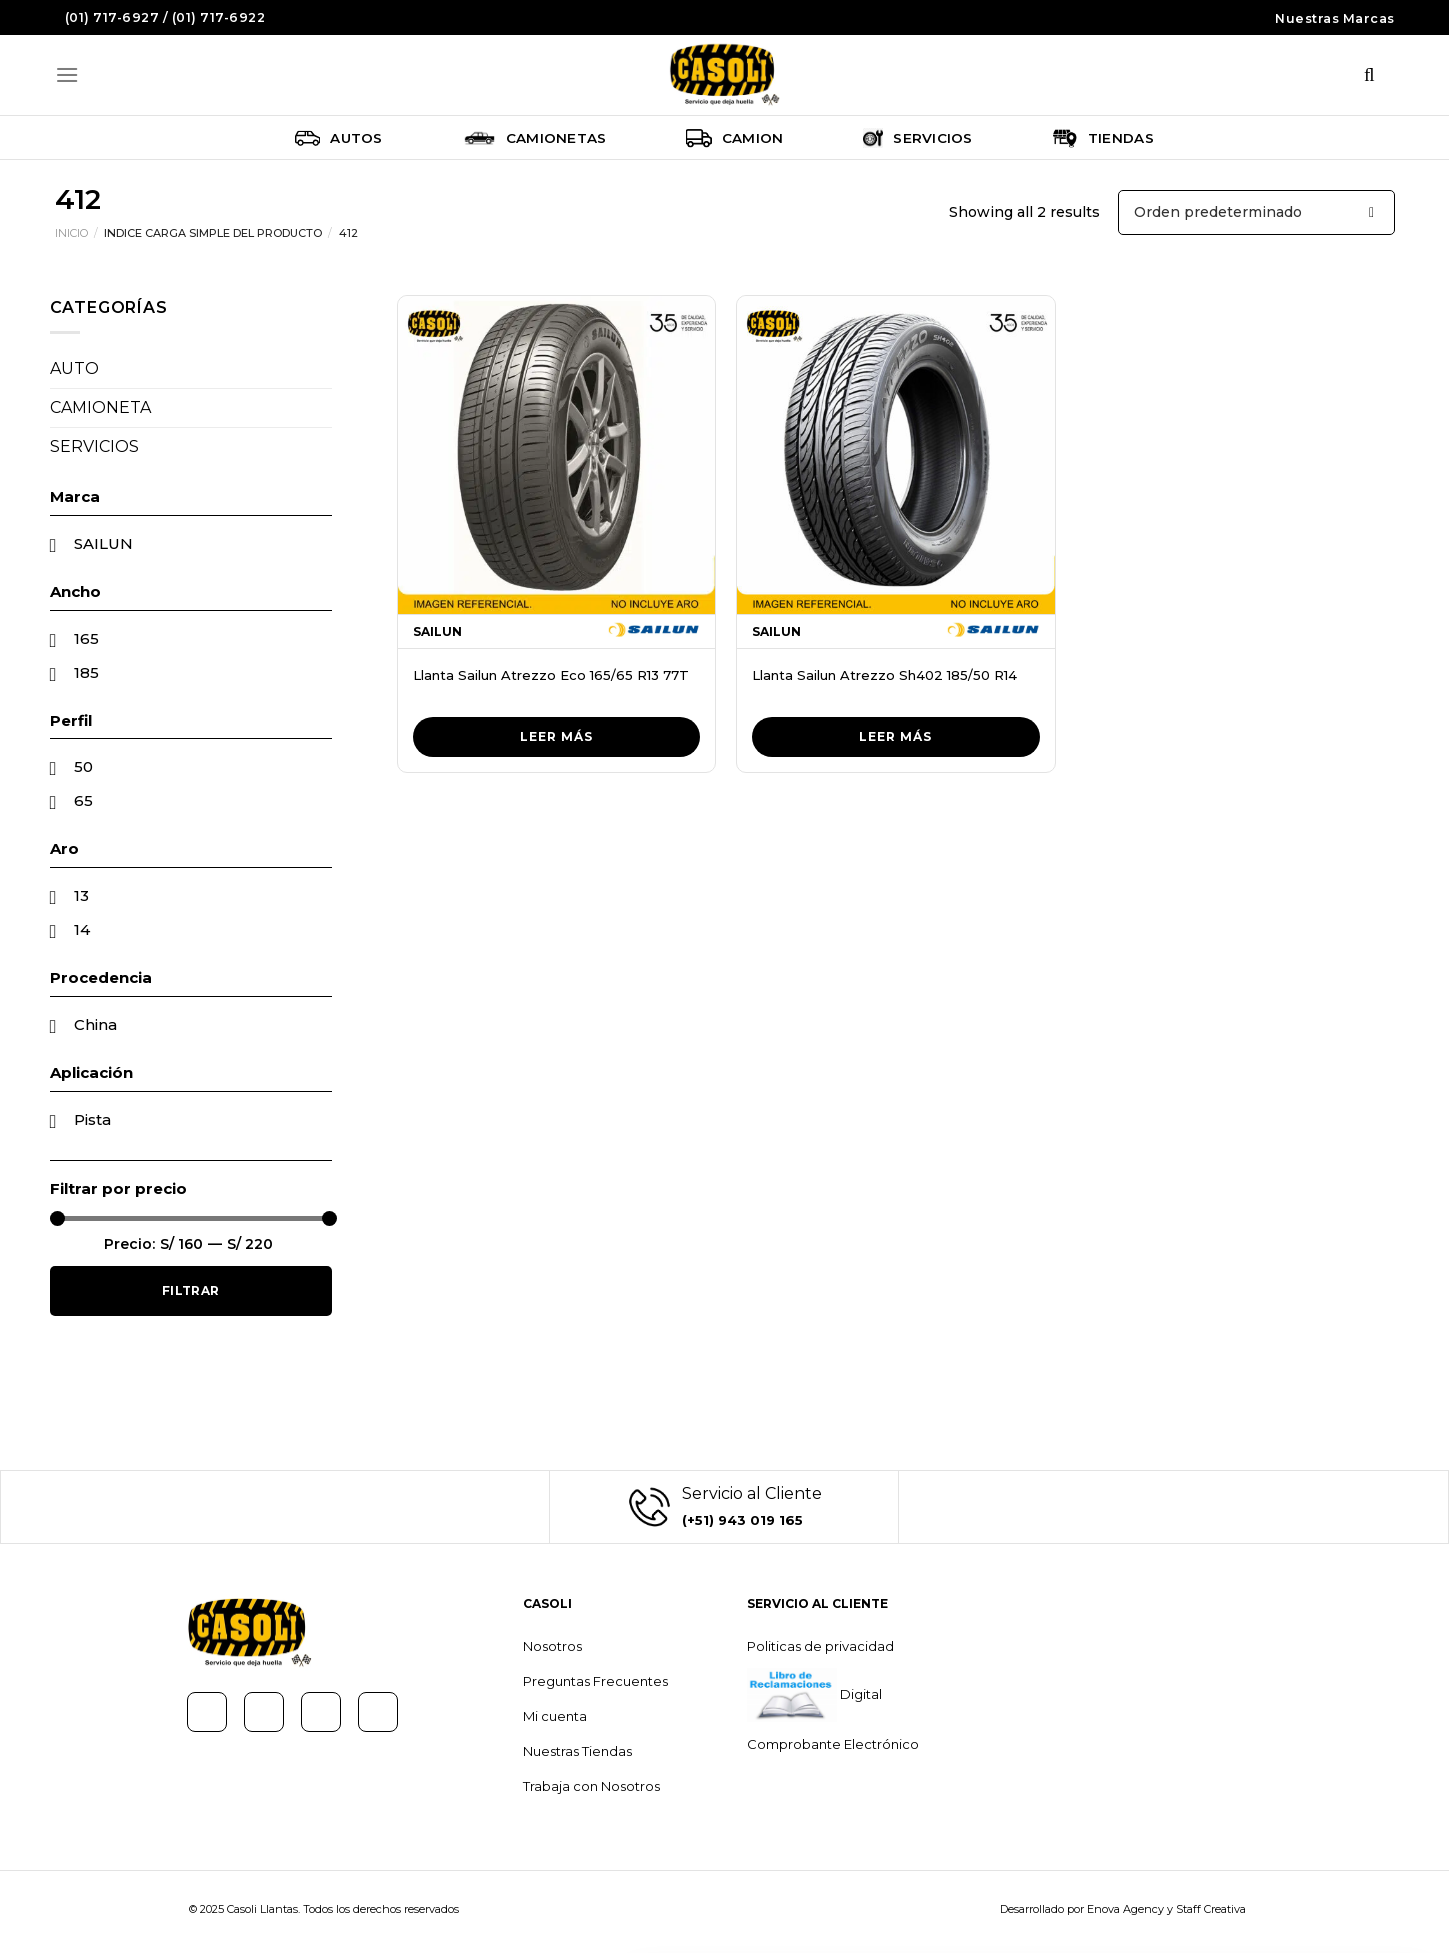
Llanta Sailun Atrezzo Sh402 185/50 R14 (884, 675)
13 (81, 895)
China (95, 1024)
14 (82, 929)
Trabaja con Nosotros (591, 1786)
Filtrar (191, 1290)
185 (86, 672)
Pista (92, 1119)
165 (86, 638)
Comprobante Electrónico (833, 1744)
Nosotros (552, 1646)
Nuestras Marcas (1335, 18)
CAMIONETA (100, 407)
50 (83, 766)
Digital (859, 1694)
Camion (734, 138)
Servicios (917, 138)
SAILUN (103, 543)
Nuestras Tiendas (577, 1751)
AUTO (74, 368)
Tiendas (1103, 138)
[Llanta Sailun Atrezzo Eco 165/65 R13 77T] (557, 455)
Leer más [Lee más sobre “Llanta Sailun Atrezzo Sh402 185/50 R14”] (895, 736)
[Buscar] (1370, 75)
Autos (339, 138)
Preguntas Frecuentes (595, 1681)
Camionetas (535, 138)
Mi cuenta (555, 1716)
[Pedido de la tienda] (1256, 212)
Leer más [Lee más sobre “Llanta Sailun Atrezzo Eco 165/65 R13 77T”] (556, 736)
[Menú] (67, 74)
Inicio (71, 233)
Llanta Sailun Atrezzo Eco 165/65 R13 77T (551, 675)
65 (83, 800)
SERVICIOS (94, 446)
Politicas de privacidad (820, 1646)
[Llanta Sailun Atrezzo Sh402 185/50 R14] (896, 455)
